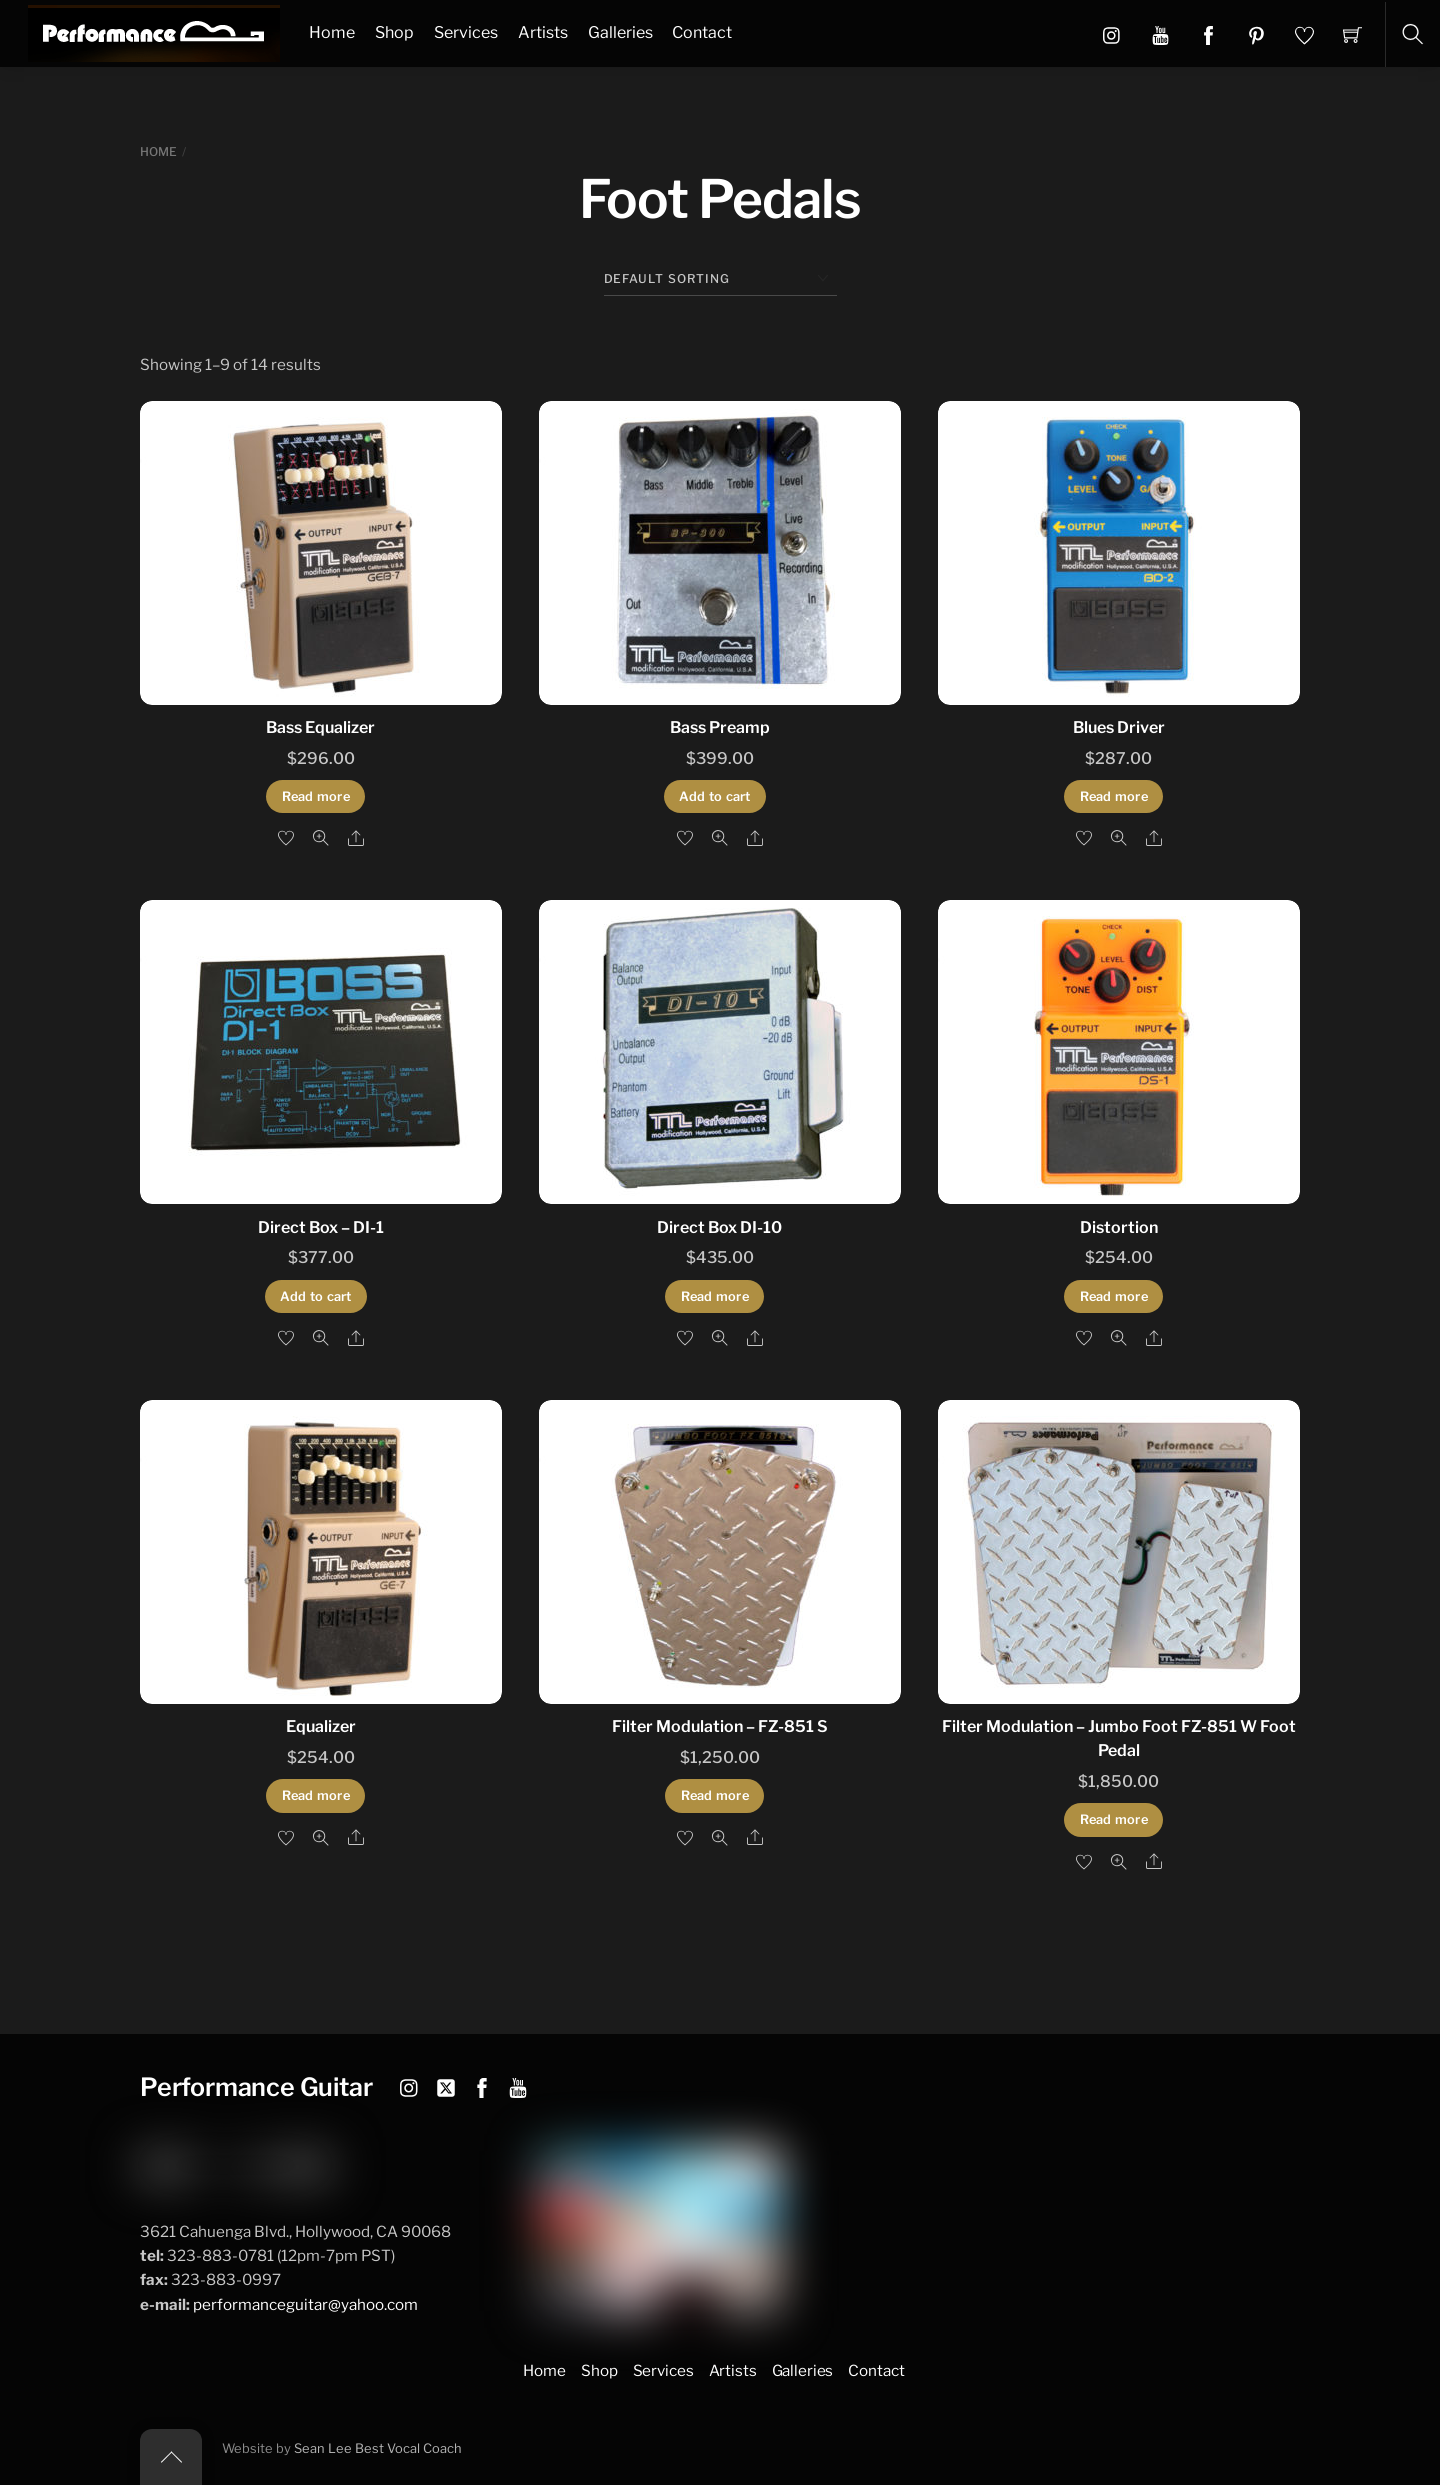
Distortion (1119, 1227)
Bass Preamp (720, 727)
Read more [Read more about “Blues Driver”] (1114, 796)
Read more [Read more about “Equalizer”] (316, 1795)
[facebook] (482, 2084)
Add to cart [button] (715, 796)
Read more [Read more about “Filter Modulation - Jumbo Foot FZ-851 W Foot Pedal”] (1114, 1819)
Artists (543, 32)
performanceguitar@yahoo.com (305, 2304)
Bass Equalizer (320, 727)
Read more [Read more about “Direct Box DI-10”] (715, 1296)
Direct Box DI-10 (719, 1227)
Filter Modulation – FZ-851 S (720, 1726)
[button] (1160, 34)
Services (466, 32)
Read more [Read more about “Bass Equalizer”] (316, 796)
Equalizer (321, 1726)
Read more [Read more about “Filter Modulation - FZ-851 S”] (715, 1795)
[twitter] (446, 2084)
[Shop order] (720, 279)
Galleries (620, 32)
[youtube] (518, 2084)
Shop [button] (599, 2370)
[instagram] (410, 2084)
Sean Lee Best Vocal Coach (378, 2448)
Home (332, 32)
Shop (394, 32)
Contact (702, 32)
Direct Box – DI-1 (321, 1227)
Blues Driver (1119, 727)
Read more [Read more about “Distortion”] (1114, 1296)
